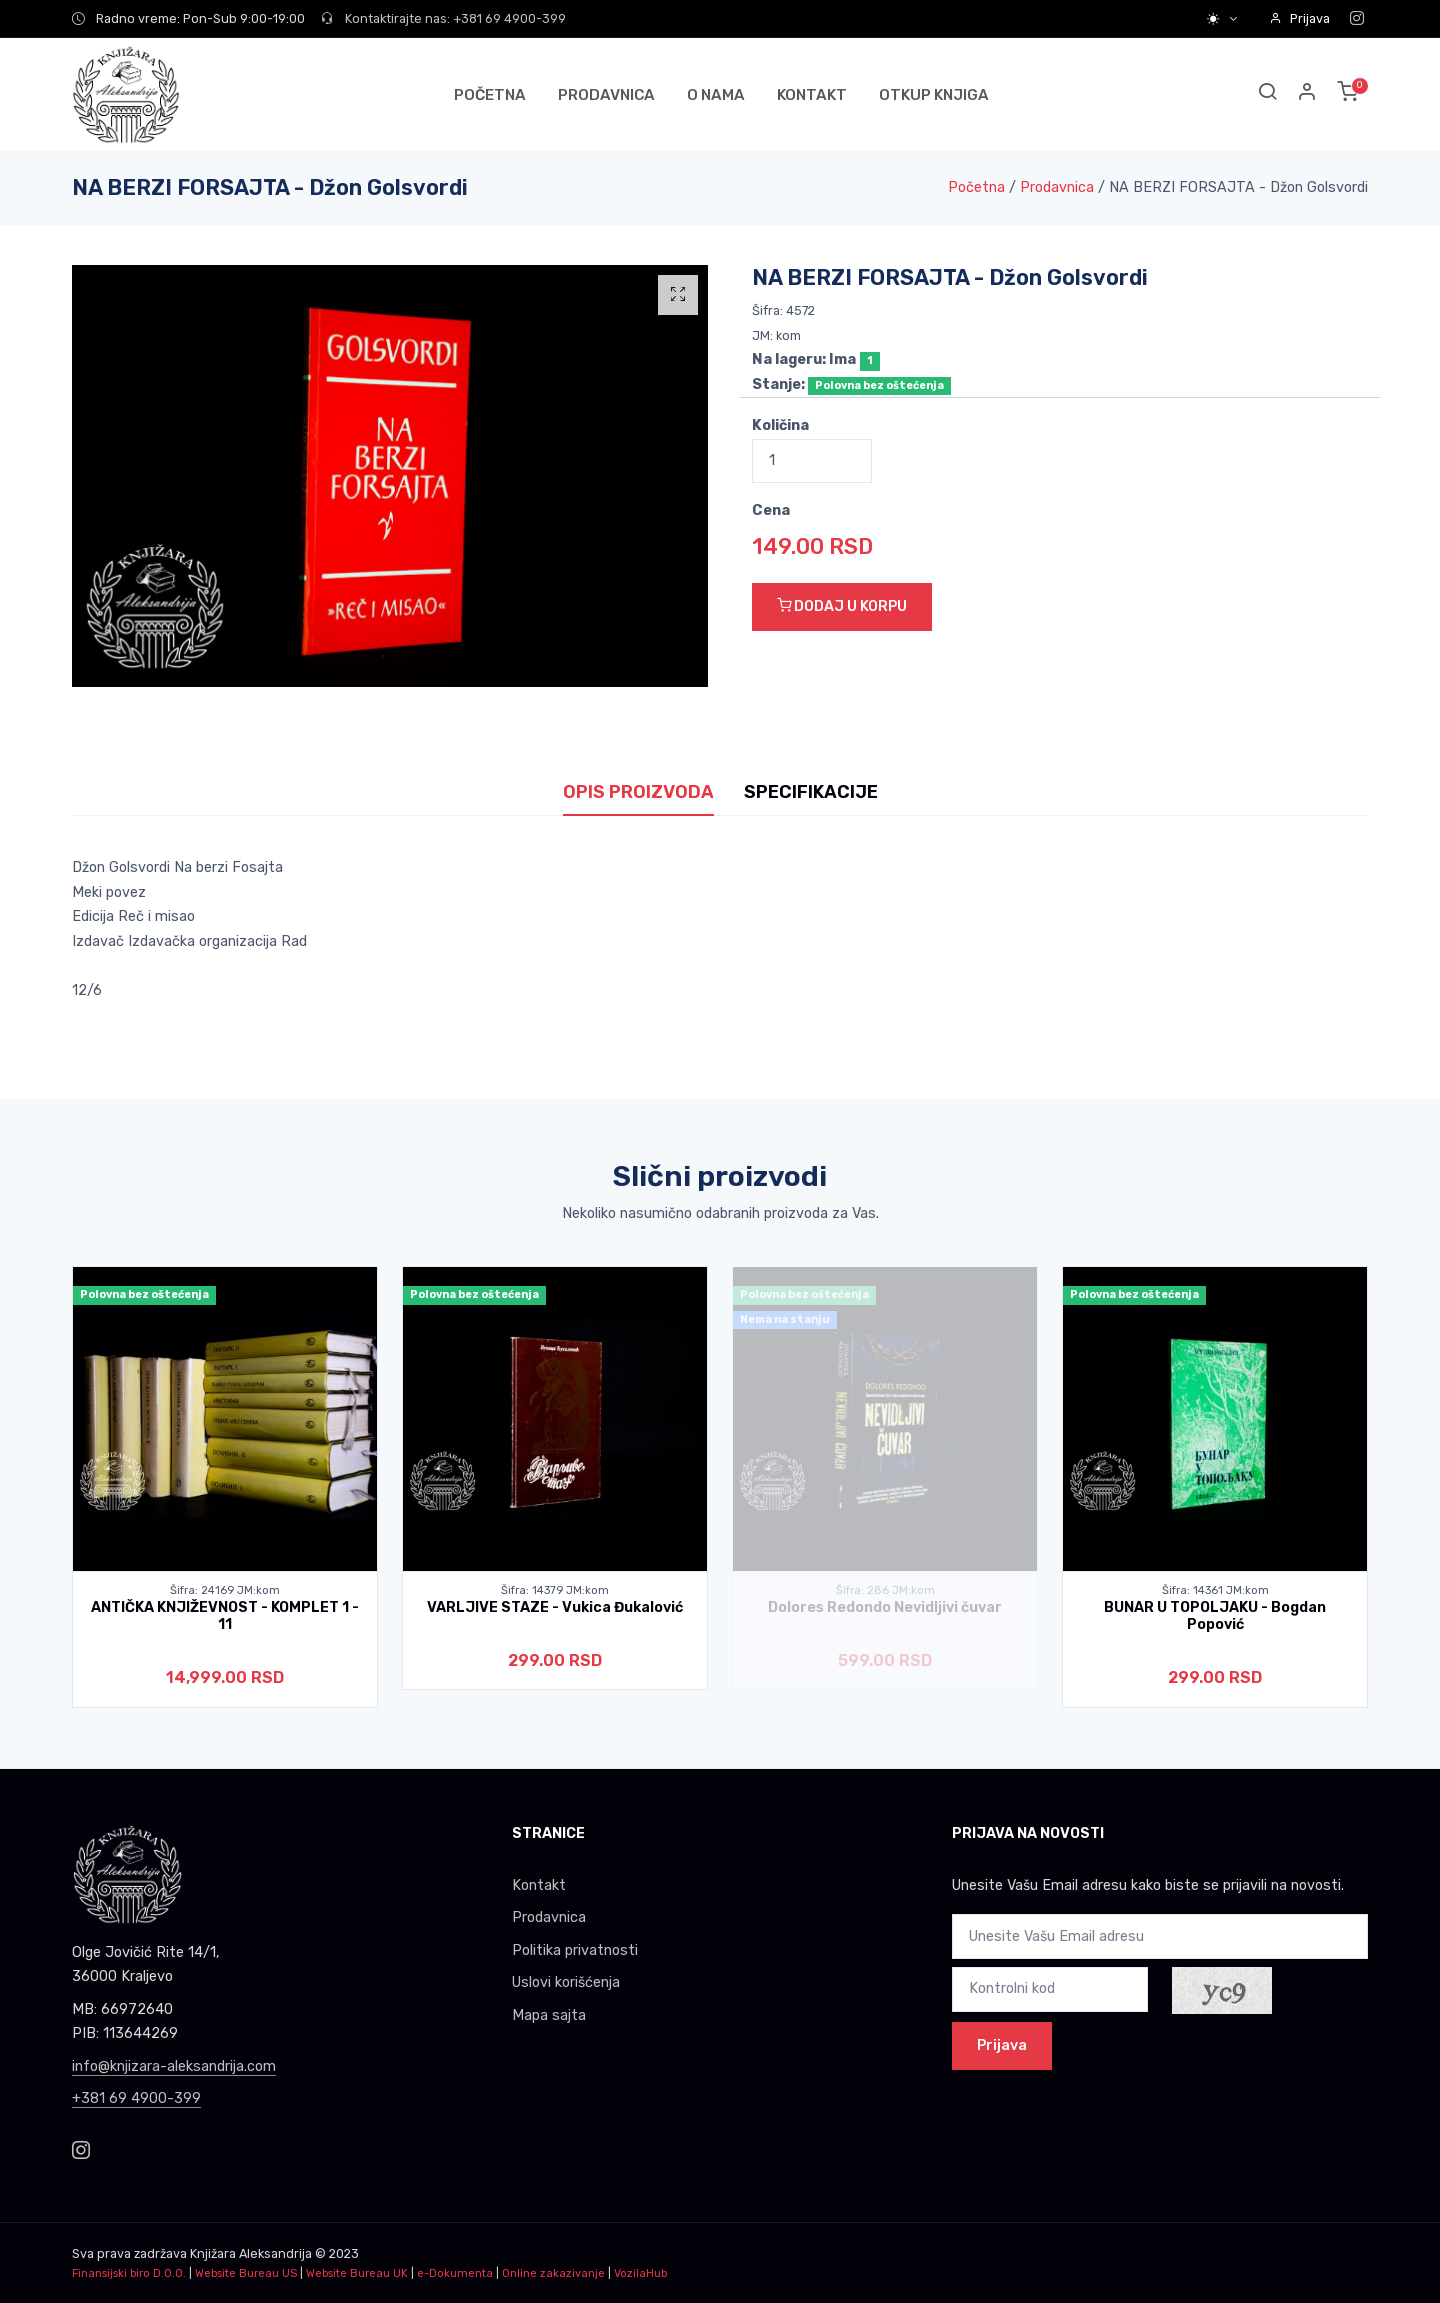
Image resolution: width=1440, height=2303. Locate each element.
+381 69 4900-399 (136, 2098)
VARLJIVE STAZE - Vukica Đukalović (555, 1607)
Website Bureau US (246, 2273)
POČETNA (490, 95)
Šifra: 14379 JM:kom (555, 1590)
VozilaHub (640, 2273)
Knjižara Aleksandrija (251, 2253)
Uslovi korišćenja (566, 1982)
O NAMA (716, 95)
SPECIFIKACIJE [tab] (811, 792)
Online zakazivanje (553, 2273)
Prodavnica (1057, 187)
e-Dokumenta (455, 2273)
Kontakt (539, 1885)
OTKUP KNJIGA (934, 95)
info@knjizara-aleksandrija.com (174, 2066)
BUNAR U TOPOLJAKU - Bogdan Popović (1215, 1616)
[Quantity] (812, 461)
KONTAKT (812, 95)
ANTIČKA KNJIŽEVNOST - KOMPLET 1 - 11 (225, 1616)
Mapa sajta (549, 2015)
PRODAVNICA (606, 95)
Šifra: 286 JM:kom (885, 1590)
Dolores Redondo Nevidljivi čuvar (885, 1607)
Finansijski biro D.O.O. (129, 2273)
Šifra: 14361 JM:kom (1215, 1590)
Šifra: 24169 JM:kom (225, 1590)
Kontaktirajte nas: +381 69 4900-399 (443, 18)
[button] (1308, 94)
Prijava (1299, 18)
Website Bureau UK (357, 2273)
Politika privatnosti (575, 1950)
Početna (976, 187)
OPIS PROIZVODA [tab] (638, 792)
